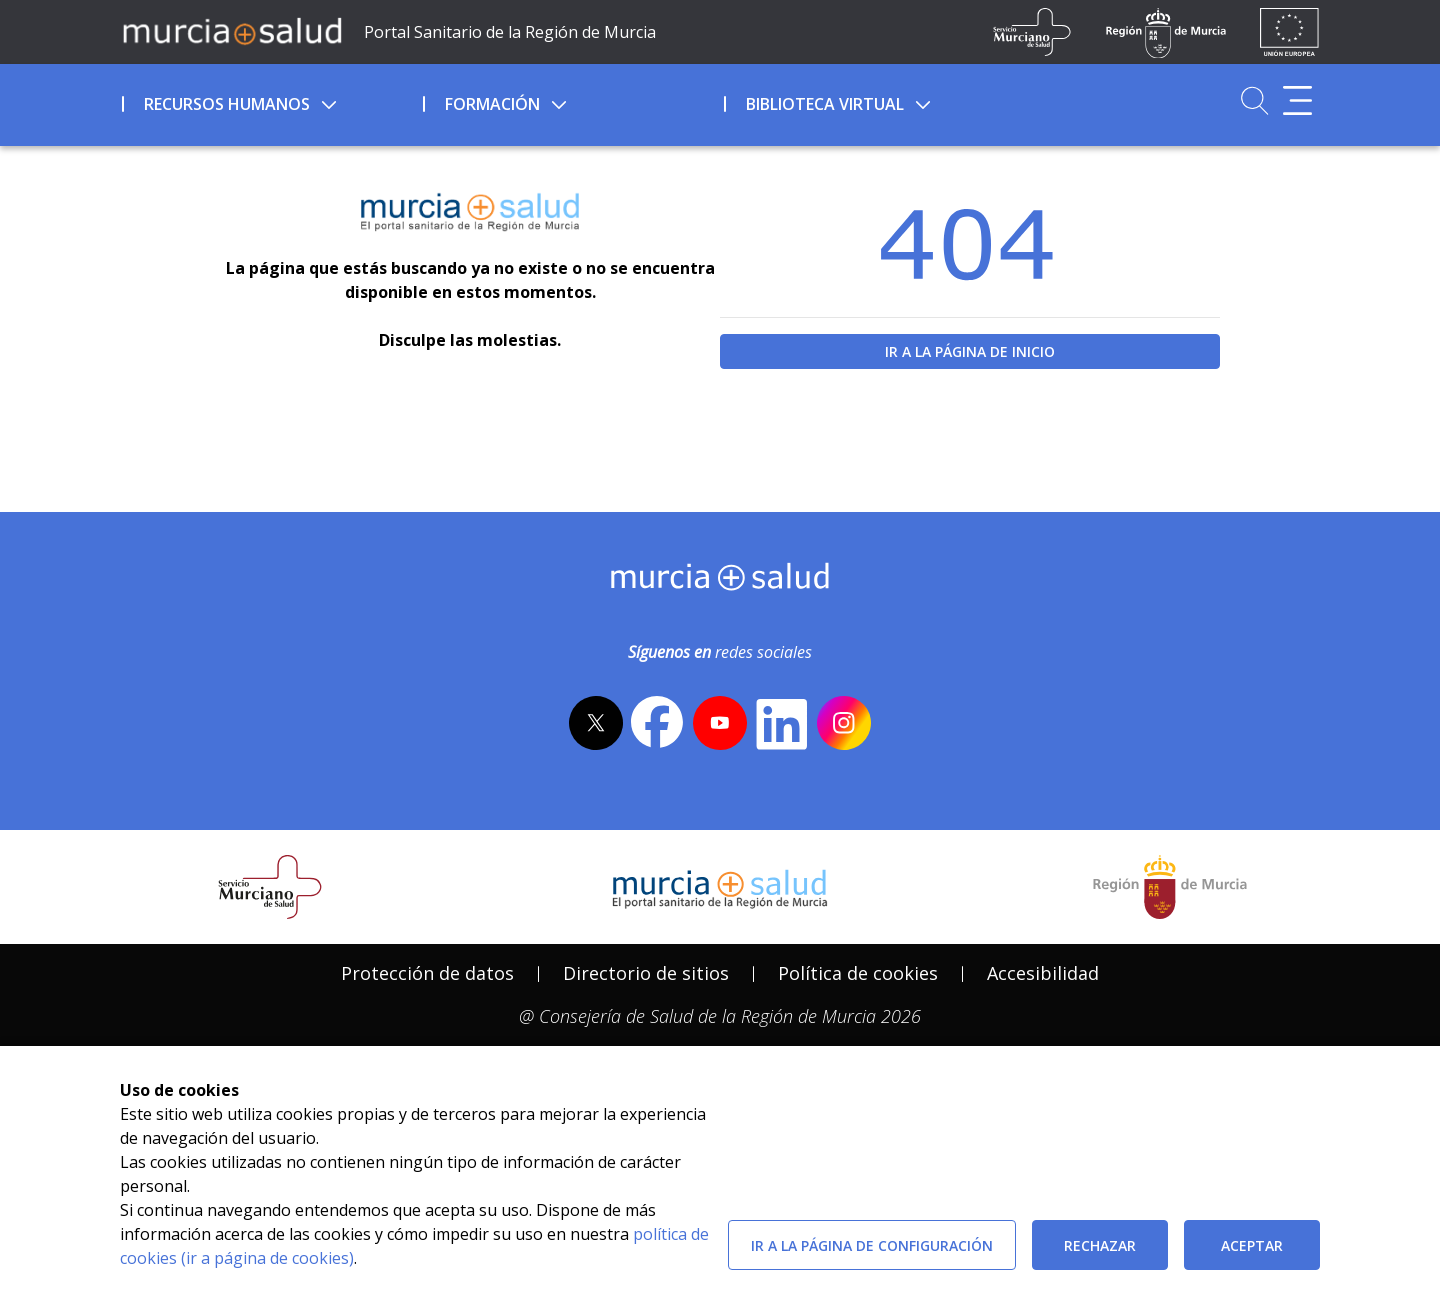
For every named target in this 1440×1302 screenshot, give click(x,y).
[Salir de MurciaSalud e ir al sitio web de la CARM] (1170, 887)
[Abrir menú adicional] (1297, 100)
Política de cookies (858, 973)
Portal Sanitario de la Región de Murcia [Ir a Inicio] (510, 32)
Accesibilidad (1043, 973)
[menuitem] (270, 101)
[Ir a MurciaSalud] (232, 30)
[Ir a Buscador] (1254, 100)
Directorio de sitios (646, 973)
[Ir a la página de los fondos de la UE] (1289, 32)
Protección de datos (427, 973)
